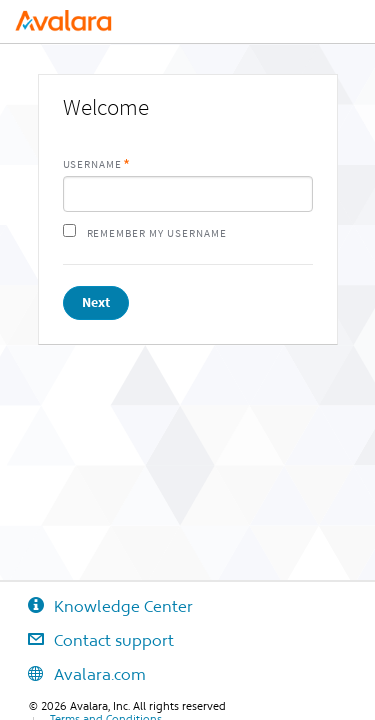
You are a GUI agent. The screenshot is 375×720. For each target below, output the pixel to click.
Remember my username (157, 233)
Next (96, 302)
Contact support (87, 640)
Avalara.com (73, 674)
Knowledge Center (96, 606)
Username (93, 164)
